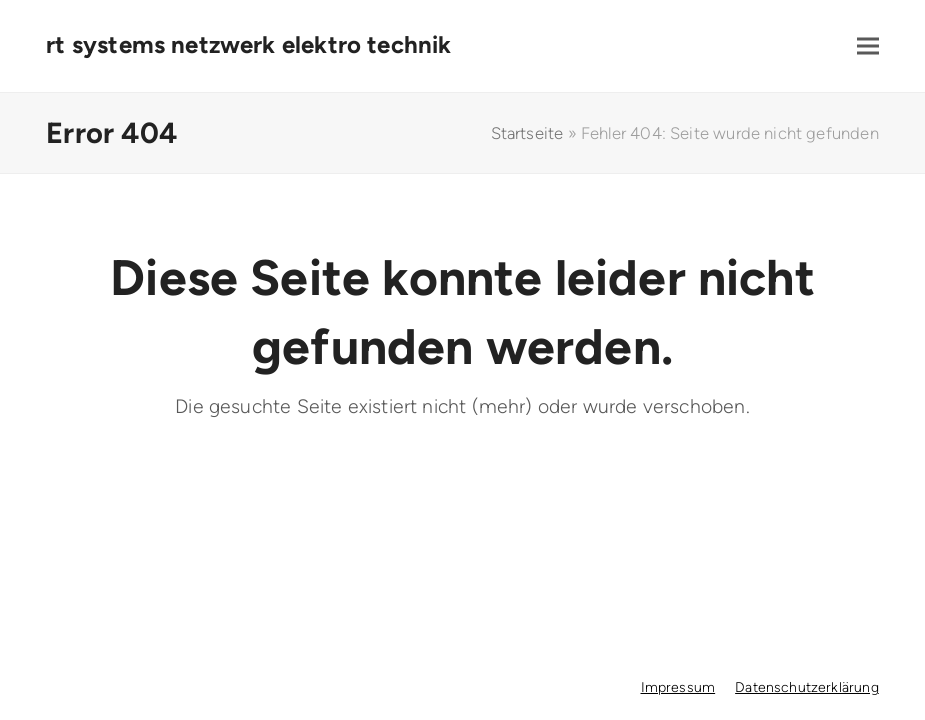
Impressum (678, 687)
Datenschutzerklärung (807, 687)
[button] (868, 46)
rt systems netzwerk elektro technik (248, 44)
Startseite (527, 133)
